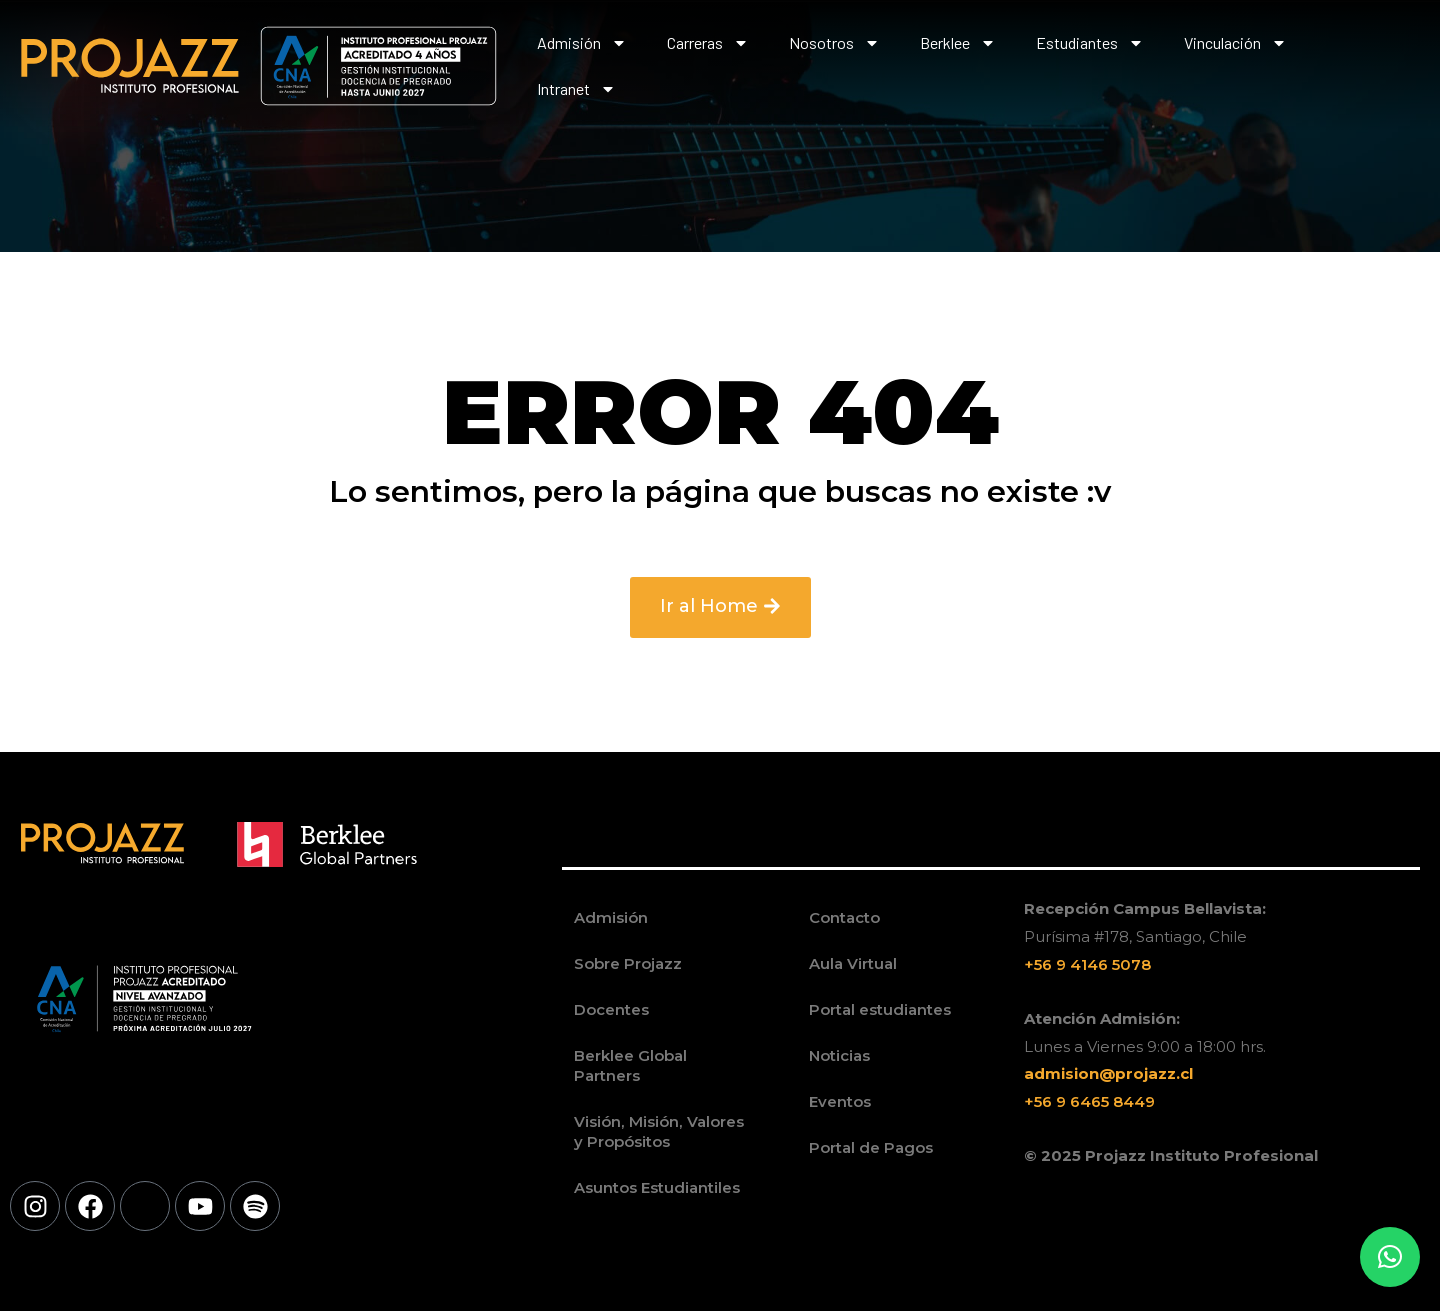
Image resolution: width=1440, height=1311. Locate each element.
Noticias (839, 1055)
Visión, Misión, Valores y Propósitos (658, 1131)
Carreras (708, 43)
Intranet (576, 89)
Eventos (840, 1101)
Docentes (611, 1009)
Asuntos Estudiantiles (657, 1187)
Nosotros (834, 43)
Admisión (582, 43)
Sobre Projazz (628, 963)
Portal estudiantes (880, 1009)
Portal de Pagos (871, 1147)
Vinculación (1235, 43)
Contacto (844, 917)
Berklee (958, 43)
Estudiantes (1090, 43)
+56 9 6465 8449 (1089, 1101)
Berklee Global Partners (630, 1065)
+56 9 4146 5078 (1087, 964)
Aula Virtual (853, 963)
